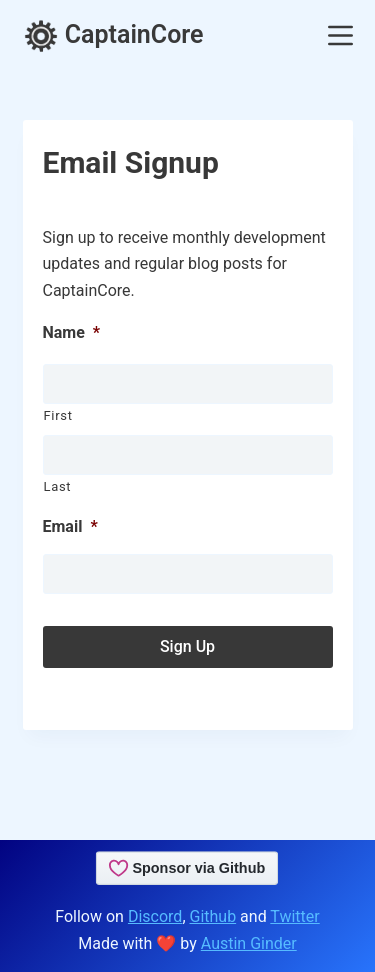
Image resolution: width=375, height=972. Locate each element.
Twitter (294, 916)
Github (213, 916)
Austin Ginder (249, 943)
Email (70, 526)
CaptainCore (113, 34)
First (58, 415)
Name (72, 332)
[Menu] (340, 35)
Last (58, 486)
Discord (155, 916)
